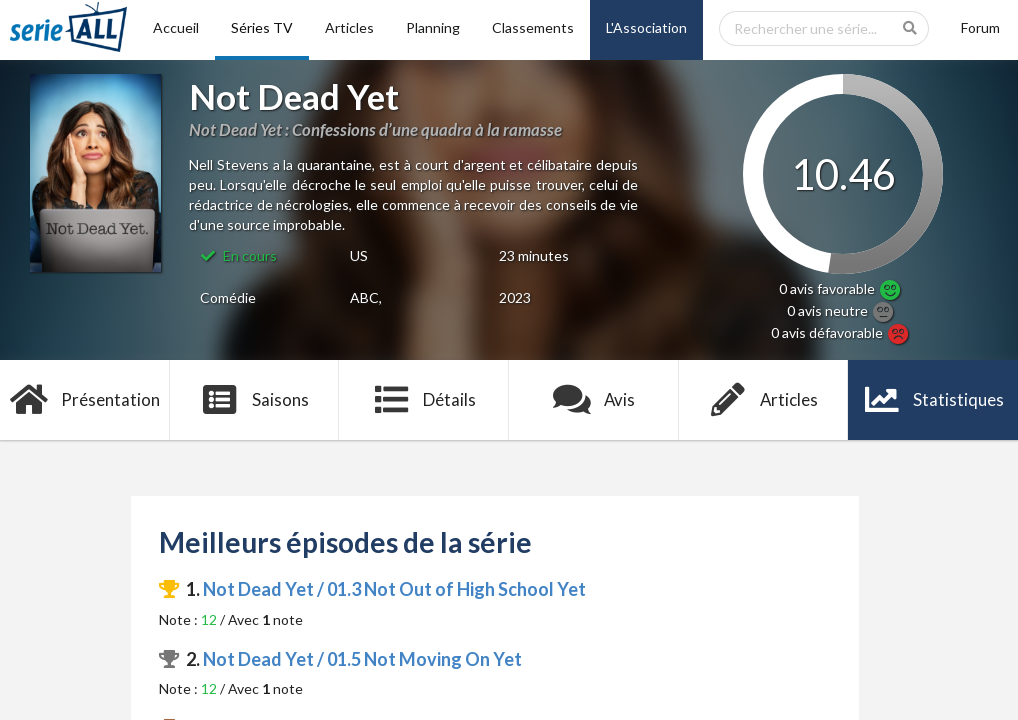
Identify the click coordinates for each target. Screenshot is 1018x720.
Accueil (176, 27)
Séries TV (262, 27)
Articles (349, 27)
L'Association (646, 27)
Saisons (254, 400)
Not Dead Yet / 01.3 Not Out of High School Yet (394, 589)
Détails (424, 400)
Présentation (85, 400)
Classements (533, 27)
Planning (433, 27)
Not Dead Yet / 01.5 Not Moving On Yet (362, 659)
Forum (980, 27)
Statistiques (933, 400)
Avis (594, 400)
